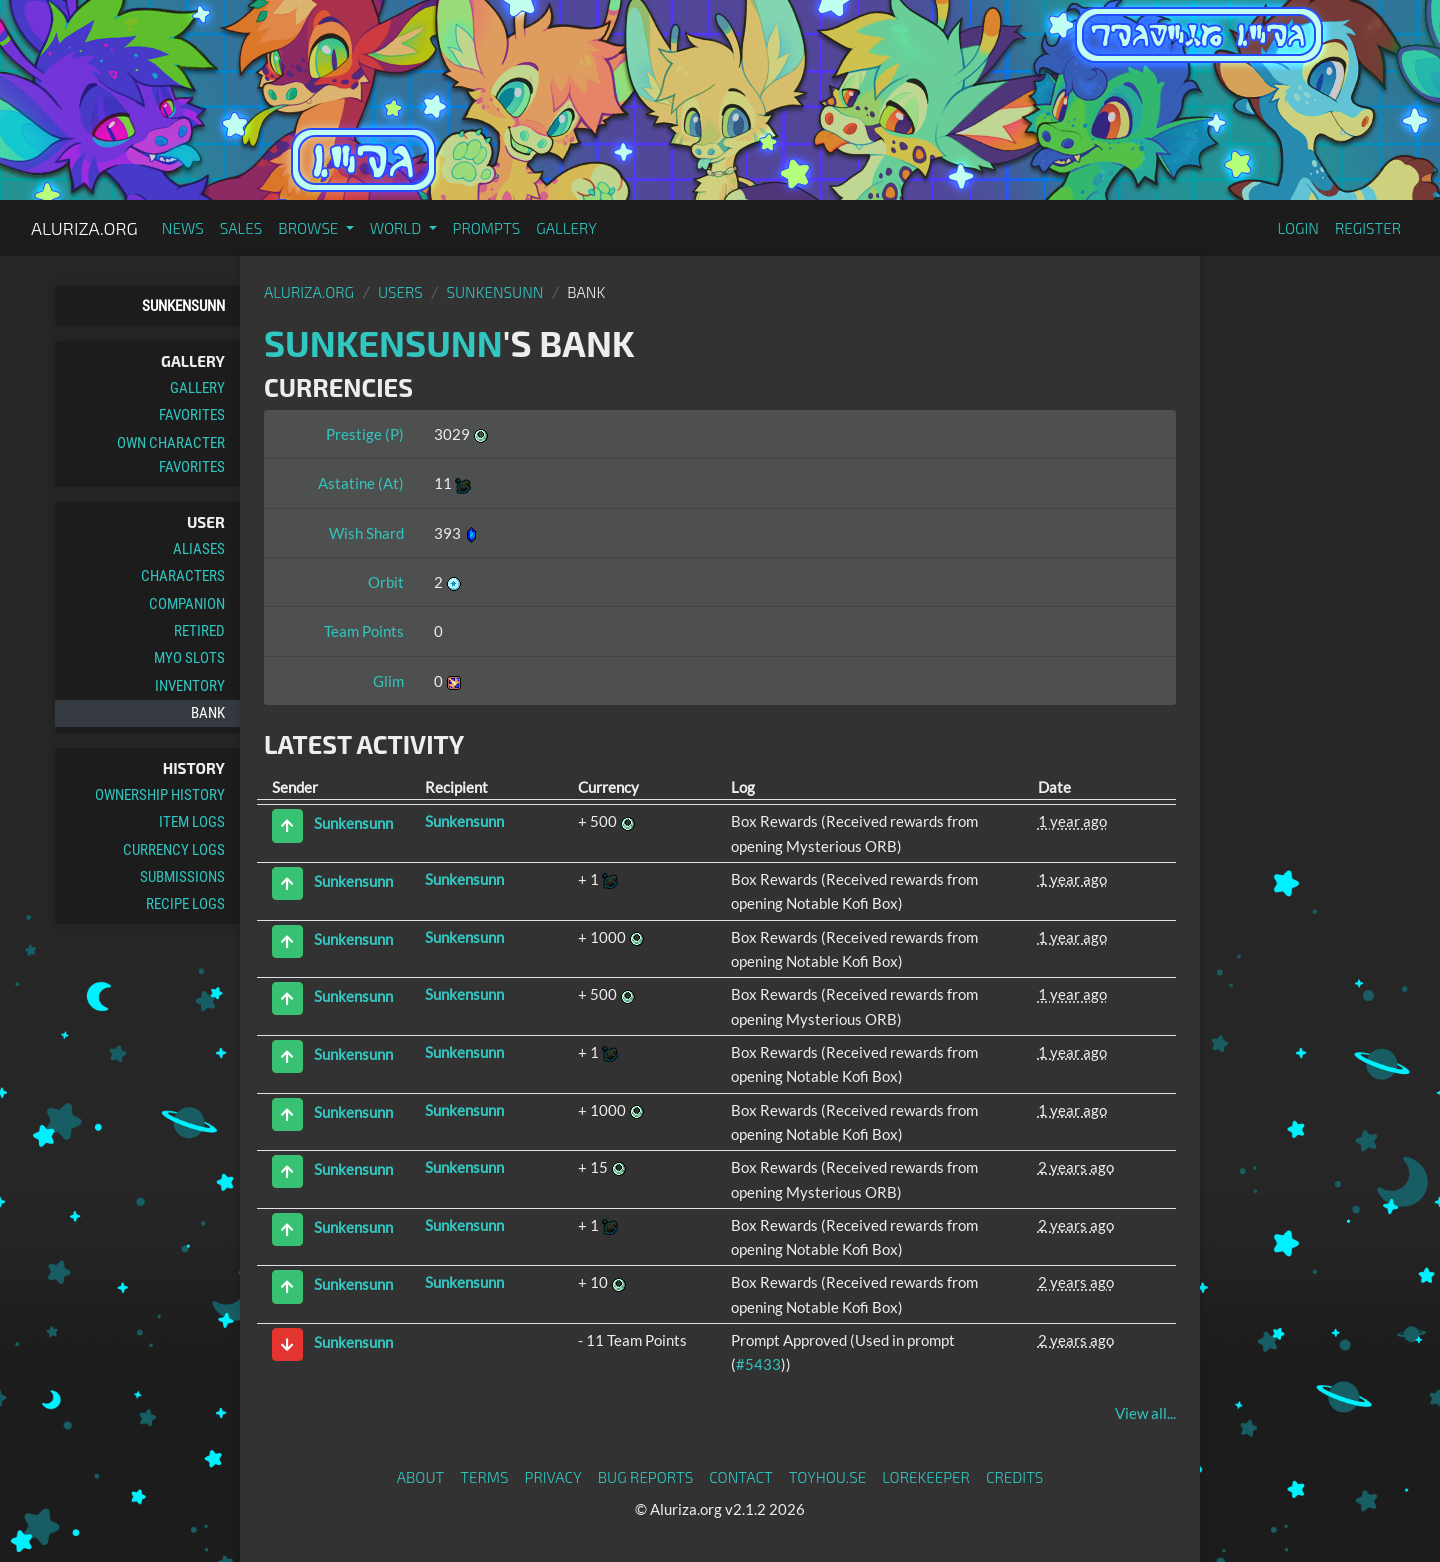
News (183, 228)
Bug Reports (646, 1477)
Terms (484, 1477)
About (421, 1477)
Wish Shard (366, 533)
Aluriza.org (84, 228)
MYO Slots (189, 658)
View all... (1145, 1413)
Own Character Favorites (171, 455)
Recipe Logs (185, 904)
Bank (208, 713)
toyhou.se (827, 1477)
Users (400, 292)
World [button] (397, 228)
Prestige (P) (365, 434)
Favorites (192, 415)
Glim (388, 681)
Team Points (364, 631)
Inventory (190, 686)
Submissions (182, 877)
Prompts (487, 228)
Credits (1015, 1477)
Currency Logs (174, 850)
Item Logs (192, 822)
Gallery (566, 228)
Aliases (199, 549)
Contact (741, 1477)
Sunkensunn (183, 306)
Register (1368, 228)
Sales (241, 228)
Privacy (553, 1477)
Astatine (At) (361, 483)
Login (1298, 228)
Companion (187, 604)
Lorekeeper (926, 1477)
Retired (199, 631)
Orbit (386, 582)
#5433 (758, 1364)
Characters (183, 576)
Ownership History (160, 795)
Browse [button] (309, 228)
